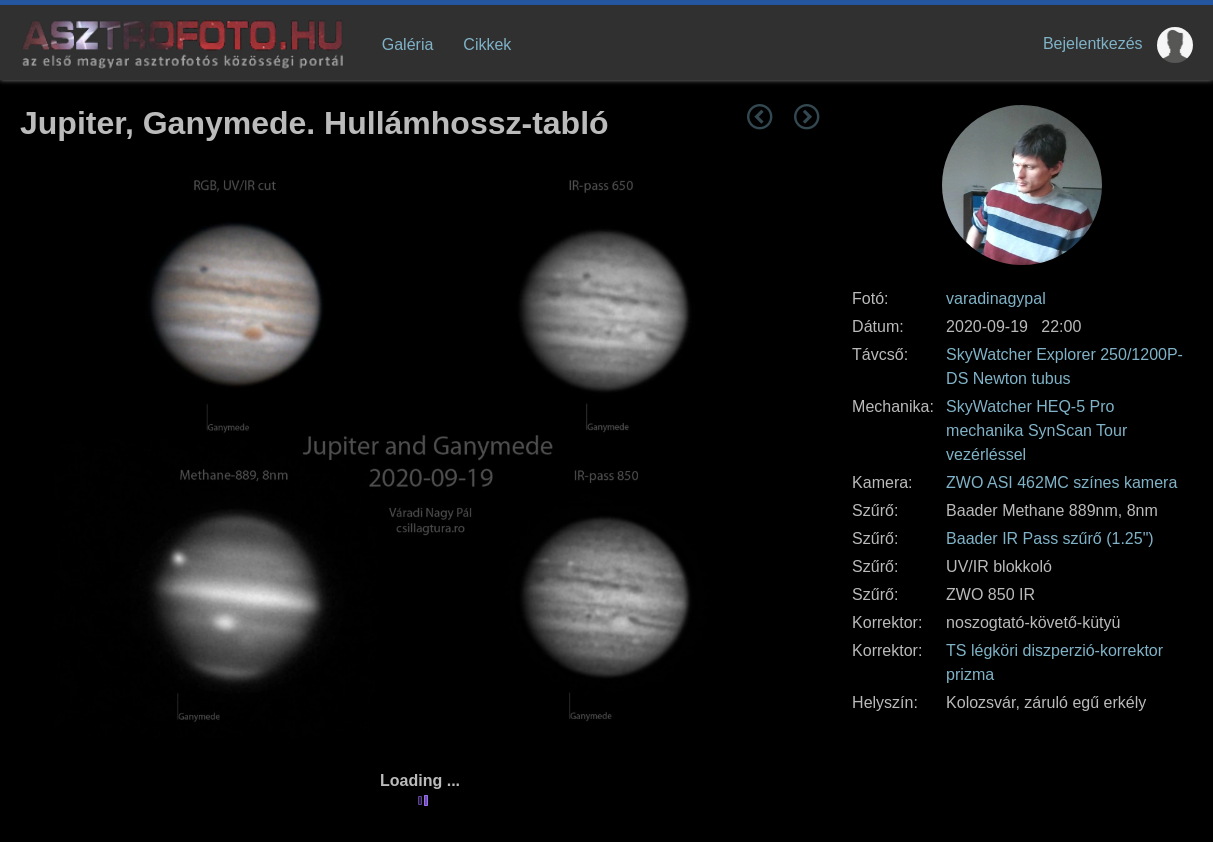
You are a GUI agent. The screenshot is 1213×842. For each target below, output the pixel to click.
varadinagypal (996, 298)
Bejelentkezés (1093, 43)
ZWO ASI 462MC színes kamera (1061, 482)
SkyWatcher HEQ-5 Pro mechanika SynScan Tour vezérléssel (1036, 430)
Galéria (408, 44)
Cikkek (487, 44)
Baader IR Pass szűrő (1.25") (1050, 538)
